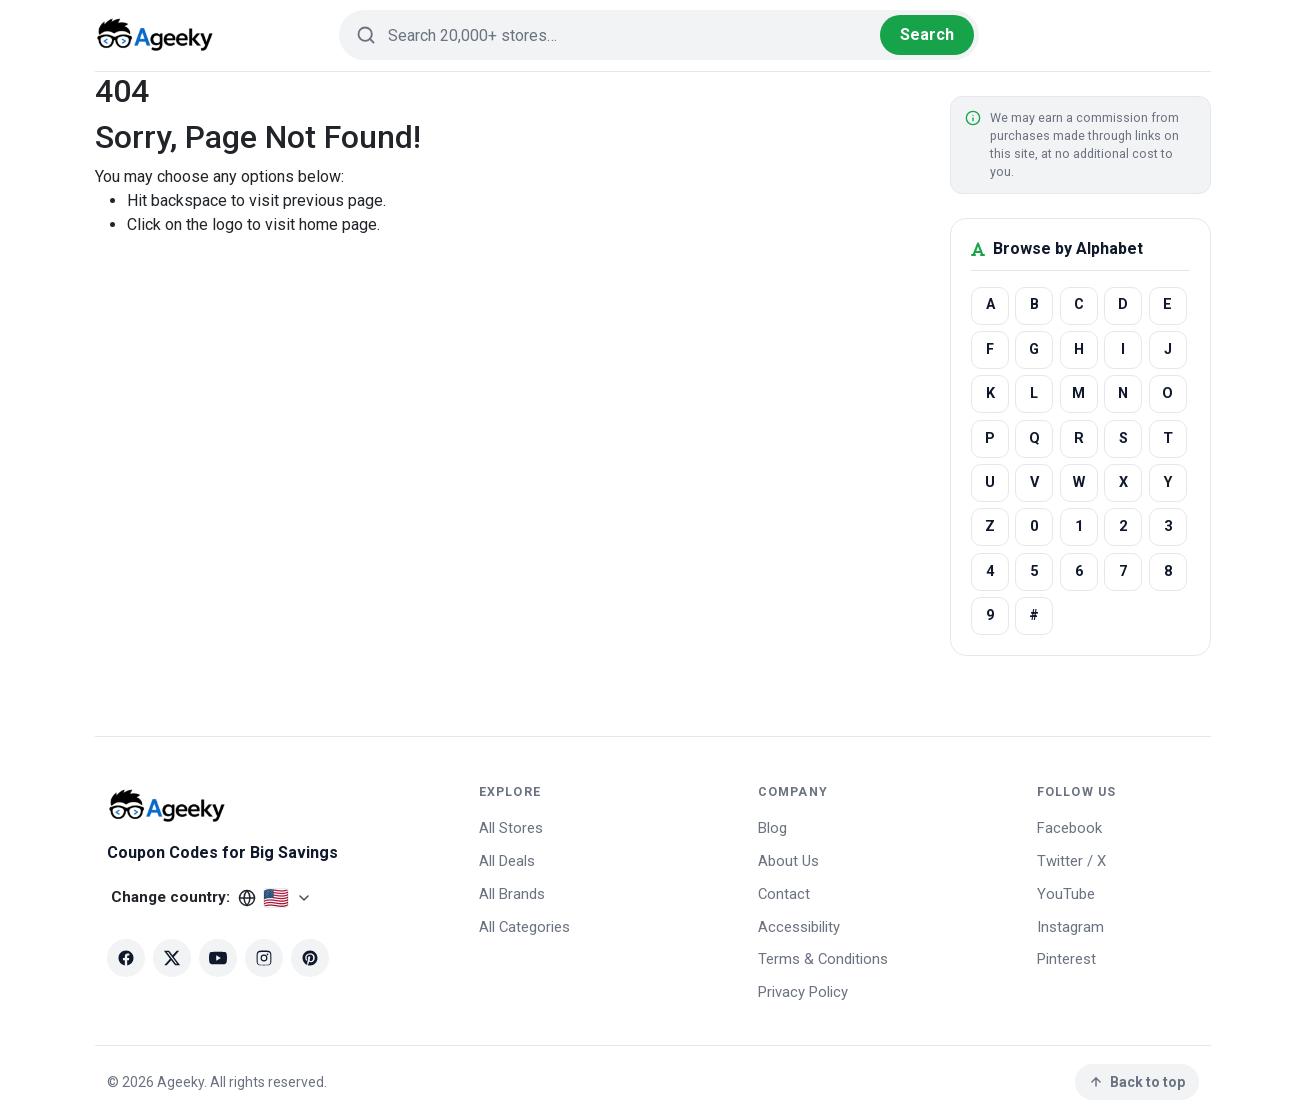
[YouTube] (218, 958)
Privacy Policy (803, 992)
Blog (772, 828)
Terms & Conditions (823, 959)
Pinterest (1066, 959)
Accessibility (799, 927)
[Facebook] (126, 958)
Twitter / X (1071, 861)
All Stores (511, 828)
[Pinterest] (310, 958)
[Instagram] (264, 958)
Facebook (1069, 828)
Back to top (1136, 1082)
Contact (784, 894)
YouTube (1066, 894)
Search (927, 34)
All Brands (512, 894)
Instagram (1070, 927)
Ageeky (180, 1082)
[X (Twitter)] (172, 958)
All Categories (524, 927)
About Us (788, 861)
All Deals (507, 861)
